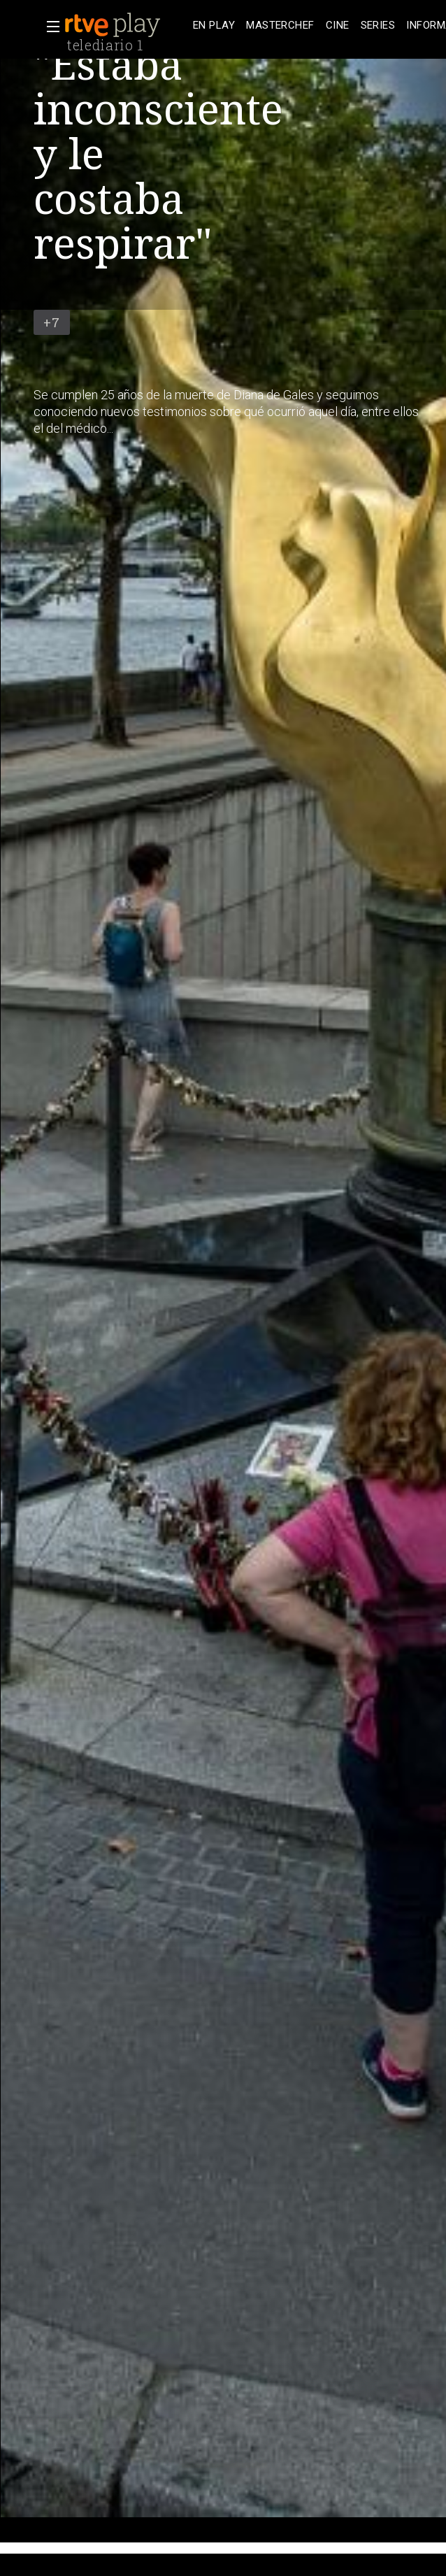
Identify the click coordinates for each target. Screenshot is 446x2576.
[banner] (125, 25)
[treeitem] (214, 25)
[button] (49, 26)
